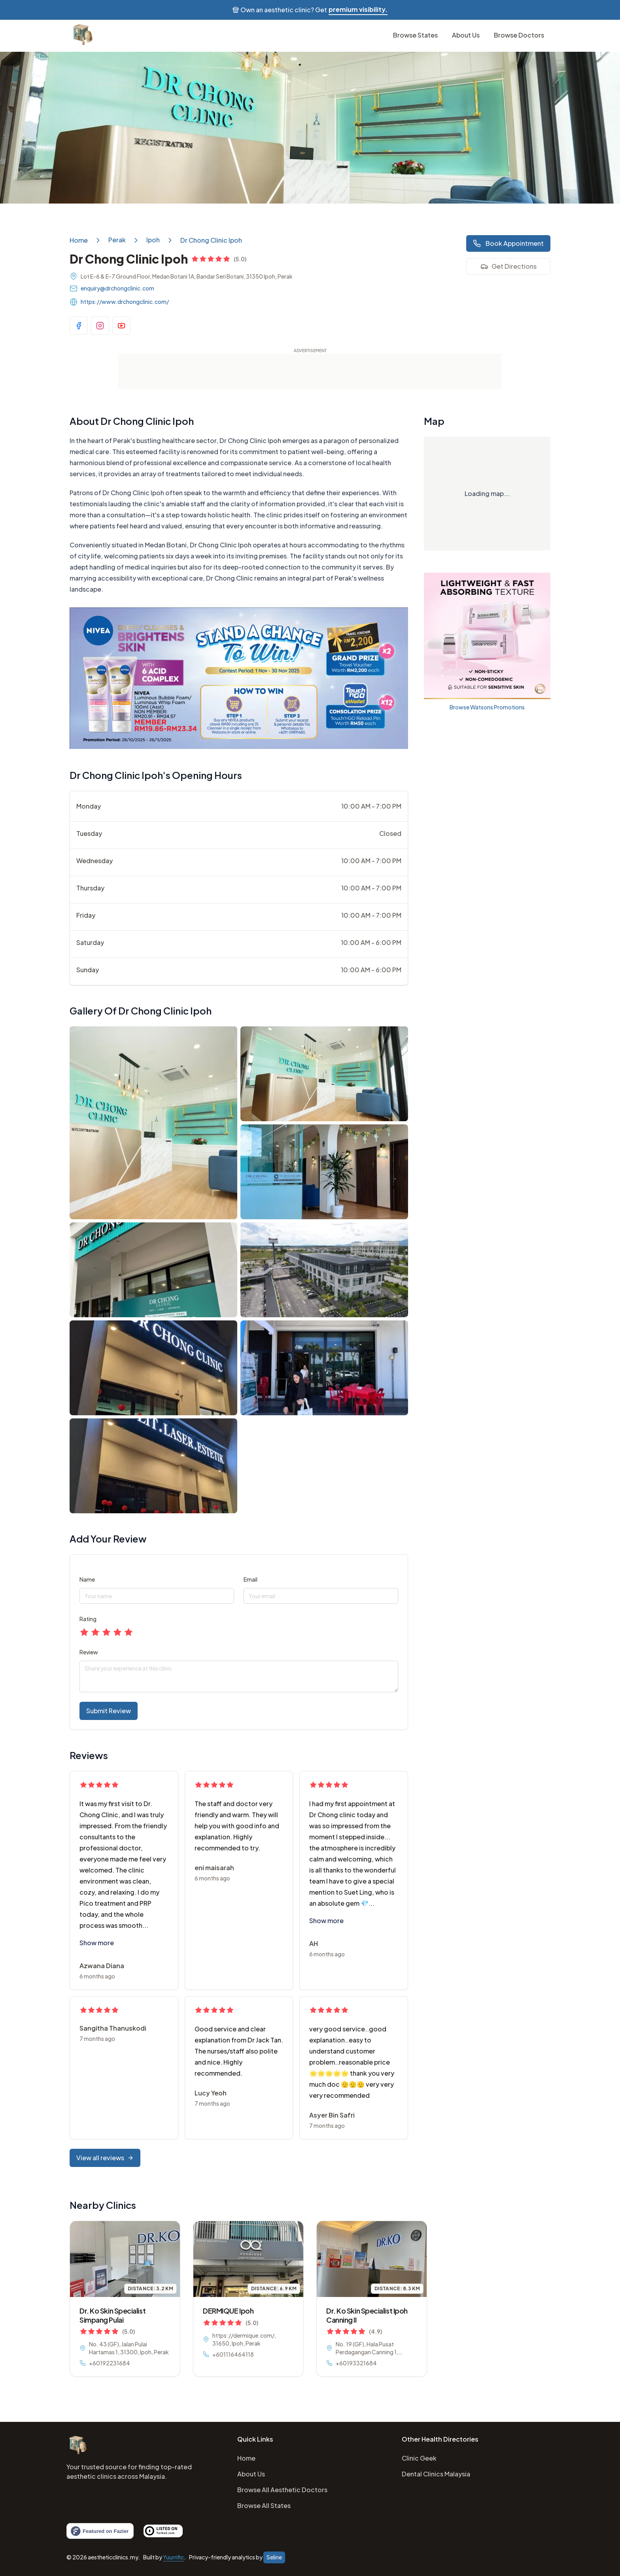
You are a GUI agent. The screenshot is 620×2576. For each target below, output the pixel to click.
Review (88, 1652)
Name (87, 1579)
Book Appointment (508, 243)
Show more (96, 1943)
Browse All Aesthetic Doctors (282, 2489)
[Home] (77, 2446)
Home (79, 240)
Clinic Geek (419, 2458)
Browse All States (264, 2505)
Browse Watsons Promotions (487, 707)
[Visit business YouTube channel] (121, 326)
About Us (251, 2474)
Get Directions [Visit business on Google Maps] (508, 266)
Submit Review (108, 1711)
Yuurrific (173, 2557)
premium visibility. (358, 9)
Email (250, 1579)
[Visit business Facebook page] (79, 326)
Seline (274, 2557)
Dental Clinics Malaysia (436, 2474)
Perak (117, 240)
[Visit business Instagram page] (100, 326)
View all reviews (105, 2158)
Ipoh (153, 240)
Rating (87, 1618)
